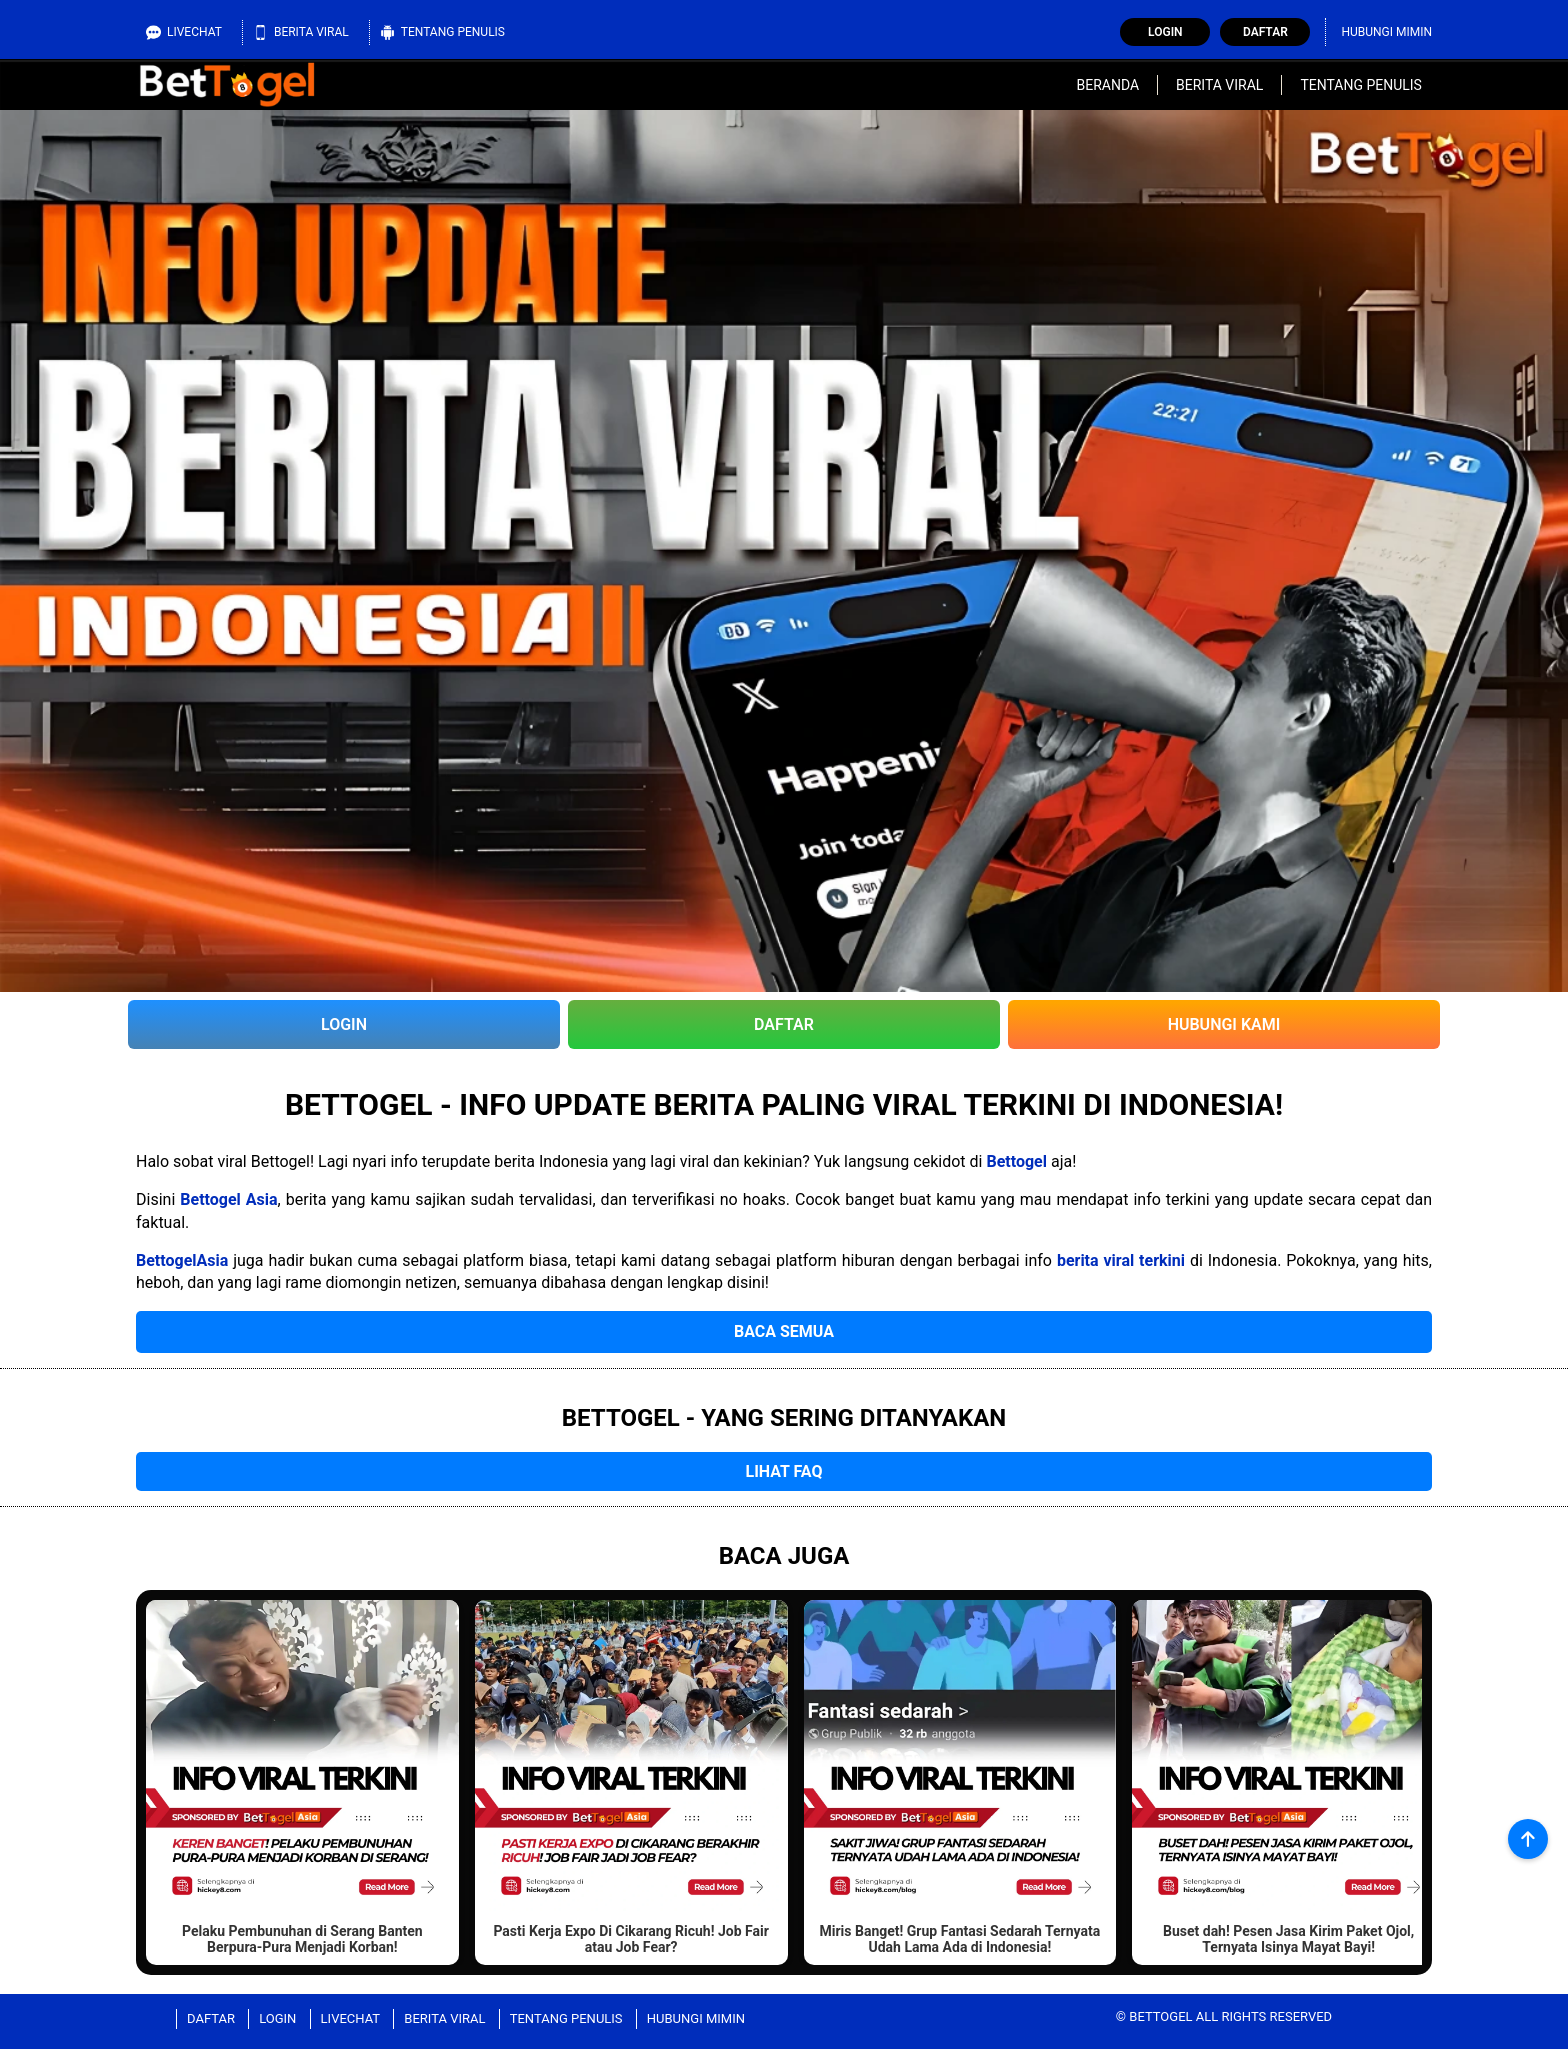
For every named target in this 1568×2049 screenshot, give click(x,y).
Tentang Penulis (442, 32)
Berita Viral (301, 32)
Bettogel (1016, 1161)
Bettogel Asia (228, 1199)
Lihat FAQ (783, 1471)
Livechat (184, 32)
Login (1165, 32)
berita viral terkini (1121, 1260)
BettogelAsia (182, 1260)
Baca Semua (784, 1331)
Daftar (1265, 32)
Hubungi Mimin (1386, 32)
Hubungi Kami (1224, 1024)
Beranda (1107, 85)
